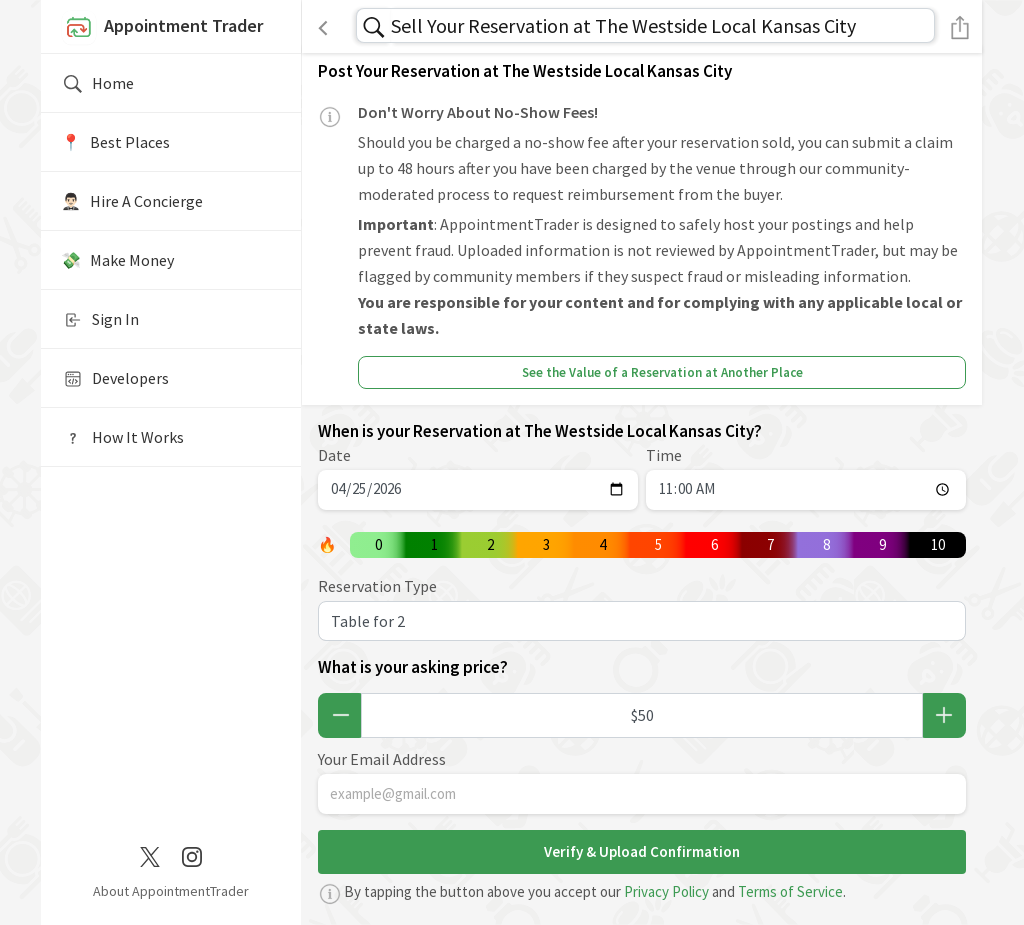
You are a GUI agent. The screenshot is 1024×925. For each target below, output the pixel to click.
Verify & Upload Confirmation (642, 851)
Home (97, 84)
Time (664, 455)
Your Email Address (382, 759)
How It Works (122, 438)
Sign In (100, 320)
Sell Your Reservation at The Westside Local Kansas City (623, 25)
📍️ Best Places (115, 142)
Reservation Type (377, 586)
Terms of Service (790, 891)
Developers (115, 379)
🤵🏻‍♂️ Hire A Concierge (132, 201)
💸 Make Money (117, 260)
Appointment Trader (162, 28)
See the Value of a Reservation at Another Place (662, 372)
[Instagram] (192, 855)
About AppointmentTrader (171, 891)
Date (334, 455)
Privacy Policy (666, 891)
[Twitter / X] (150, 855)
